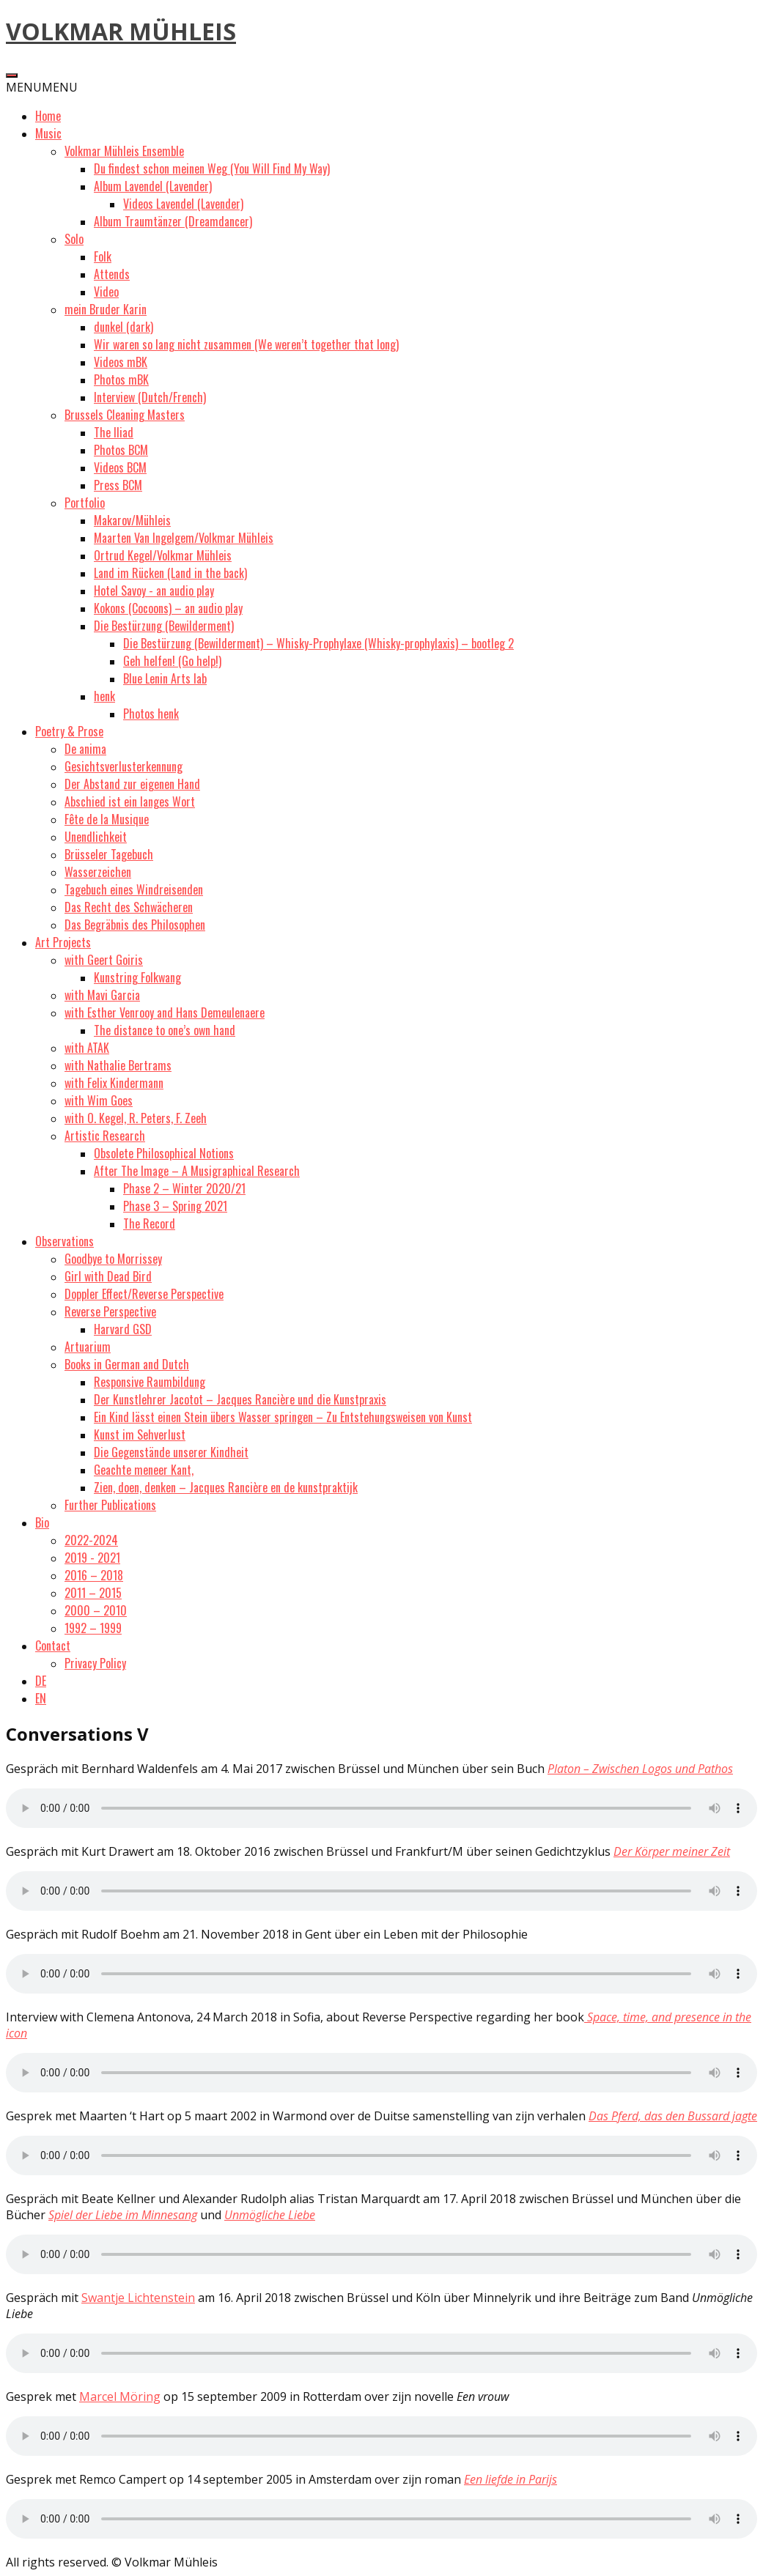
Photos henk (151, 713)
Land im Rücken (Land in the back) (170, 573)
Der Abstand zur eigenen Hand (132, 784)
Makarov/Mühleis (132, 520)
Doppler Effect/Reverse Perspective (144, 1294)
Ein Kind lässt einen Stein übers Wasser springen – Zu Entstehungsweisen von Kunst (283, 1417)
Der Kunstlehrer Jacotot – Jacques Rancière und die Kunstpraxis (240, 1399)
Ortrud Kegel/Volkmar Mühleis (163, 555)
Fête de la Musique (106, 819)
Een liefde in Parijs (510, 2479)
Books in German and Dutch (126, 1364)
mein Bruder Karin (105, 309)
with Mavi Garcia (102, 995)
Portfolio (84, 502)
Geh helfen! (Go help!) (172, 661)
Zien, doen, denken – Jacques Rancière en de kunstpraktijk (226, 1487)
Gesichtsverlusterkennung (123, 766)
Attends (112, 274)
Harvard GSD (123, 1329)
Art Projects (63, 942)
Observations (64, 1241)
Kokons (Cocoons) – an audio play (168, 608)
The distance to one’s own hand (164, 1030)
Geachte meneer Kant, (143, 1469)
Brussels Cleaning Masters (124, 414)
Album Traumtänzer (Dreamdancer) (173, 221)
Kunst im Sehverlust (139, 1434)
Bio (42, 1522)
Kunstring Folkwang (137, 977)
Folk (102, 256)
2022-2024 (91, 1540)
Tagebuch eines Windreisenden (133, 889)
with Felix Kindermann (113, 1083)
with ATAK (86, 1047)
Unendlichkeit (95, 836)
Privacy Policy (95, 1663)
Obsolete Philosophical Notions (164, 1153)
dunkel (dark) (123, 327)
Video (106, 291)
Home (48, 116)
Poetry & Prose (69, 731)
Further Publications (110, 1505)
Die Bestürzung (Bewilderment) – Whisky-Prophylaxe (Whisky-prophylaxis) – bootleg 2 (318, 643)
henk (104, 696)
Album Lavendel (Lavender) (153, 186)
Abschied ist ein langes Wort (129, 801)
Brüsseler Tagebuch (108, 854)
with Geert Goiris (103, 960)
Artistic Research (104, 1135)
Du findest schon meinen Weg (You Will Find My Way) (212, 168)
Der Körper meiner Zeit (671, 1851)
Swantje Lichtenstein (138, 2298)
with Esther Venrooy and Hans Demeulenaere (164, 1012)
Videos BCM (120, 467)
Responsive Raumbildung (149, 1382)
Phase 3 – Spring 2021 (175, 1206)
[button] (42, 87)
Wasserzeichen (97, 872)
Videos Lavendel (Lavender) (183, 203)
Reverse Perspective (110, 1311)
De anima (85, 749)
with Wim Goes (98, 1100)
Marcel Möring (120, 2396)
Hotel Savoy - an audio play (154, 590)
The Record (149, 1223)
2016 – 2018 (93, 1575)
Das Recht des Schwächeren (128, 907)
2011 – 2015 (93, 1593)
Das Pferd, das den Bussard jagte (673, 2116)
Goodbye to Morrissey (113, 1258)
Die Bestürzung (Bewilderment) (164, 625)
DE (40, 1680)
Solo (74, 239)
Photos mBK (121, 379)
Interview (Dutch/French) (150, 397)
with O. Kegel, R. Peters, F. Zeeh (135, 1118)
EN (40, 1698)
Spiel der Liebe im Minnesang (122, 2215)
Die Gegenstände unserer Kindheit (171, 1452)
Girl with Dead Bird (108, 1276)
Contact (52, 1645)
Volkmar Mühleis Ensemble (124, 151)
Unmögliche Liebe (269, 2215)
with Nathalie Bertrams (118, 1065)
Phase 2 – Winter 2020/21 (184, 1188)
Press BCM (118, 485)
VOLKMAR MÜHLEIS (121, 31)
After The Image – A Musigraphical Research (197, 1171)
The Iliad (113, 432)
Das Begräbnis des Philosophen (134, 924)
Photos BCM (121, 450)
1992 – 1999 (93, 1628)
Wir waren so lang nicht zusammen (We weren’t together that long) (246, 344)
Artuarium (87, 1346)
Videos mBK (120, 362)
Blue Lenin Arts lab (165, 678)
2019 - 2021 (92, 1557)
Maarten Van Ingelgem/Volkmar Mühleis (183, 538)
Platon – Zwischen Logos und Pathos (640, 1769)
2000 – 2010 (95, 1610)
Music (48, 133)
